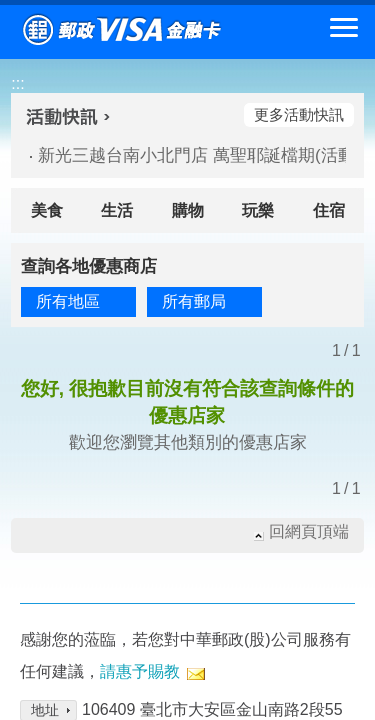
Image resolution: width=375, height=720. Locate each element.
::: (17, 83)
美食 (47, 210)
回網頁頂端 (309, 531)
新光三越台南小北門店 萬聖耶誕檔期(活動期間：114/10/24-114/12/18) (184, 155)
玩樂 (258, 210)
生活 (117, 210)
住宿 (329, 210)
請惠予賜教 (140, 671)
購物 (188, 210)
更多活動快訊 (299, 114)
